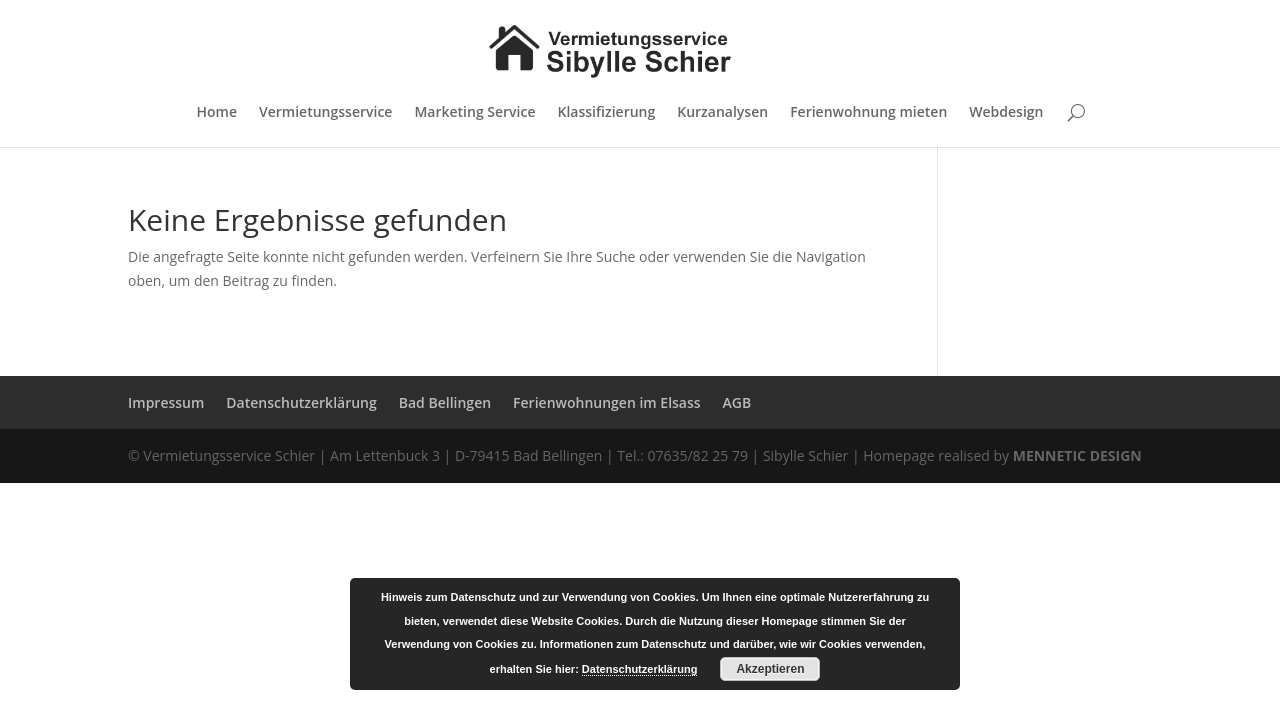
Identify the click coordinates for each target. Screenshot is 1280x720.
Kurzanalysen (722, 113)
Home (217, 113)
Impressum (166, 402)
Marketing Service (474, 113)
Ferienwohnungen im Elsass (607, 402)
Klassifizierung (607, 113)
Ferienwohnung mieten (868, 113)
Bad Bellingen (445, 402)
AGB (737, 402)
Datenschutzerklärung (301, 402)
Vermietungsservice (325, 113)
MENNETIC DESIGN (1077, 455)
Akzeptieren (770, 669)
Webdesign (1006, 113)
